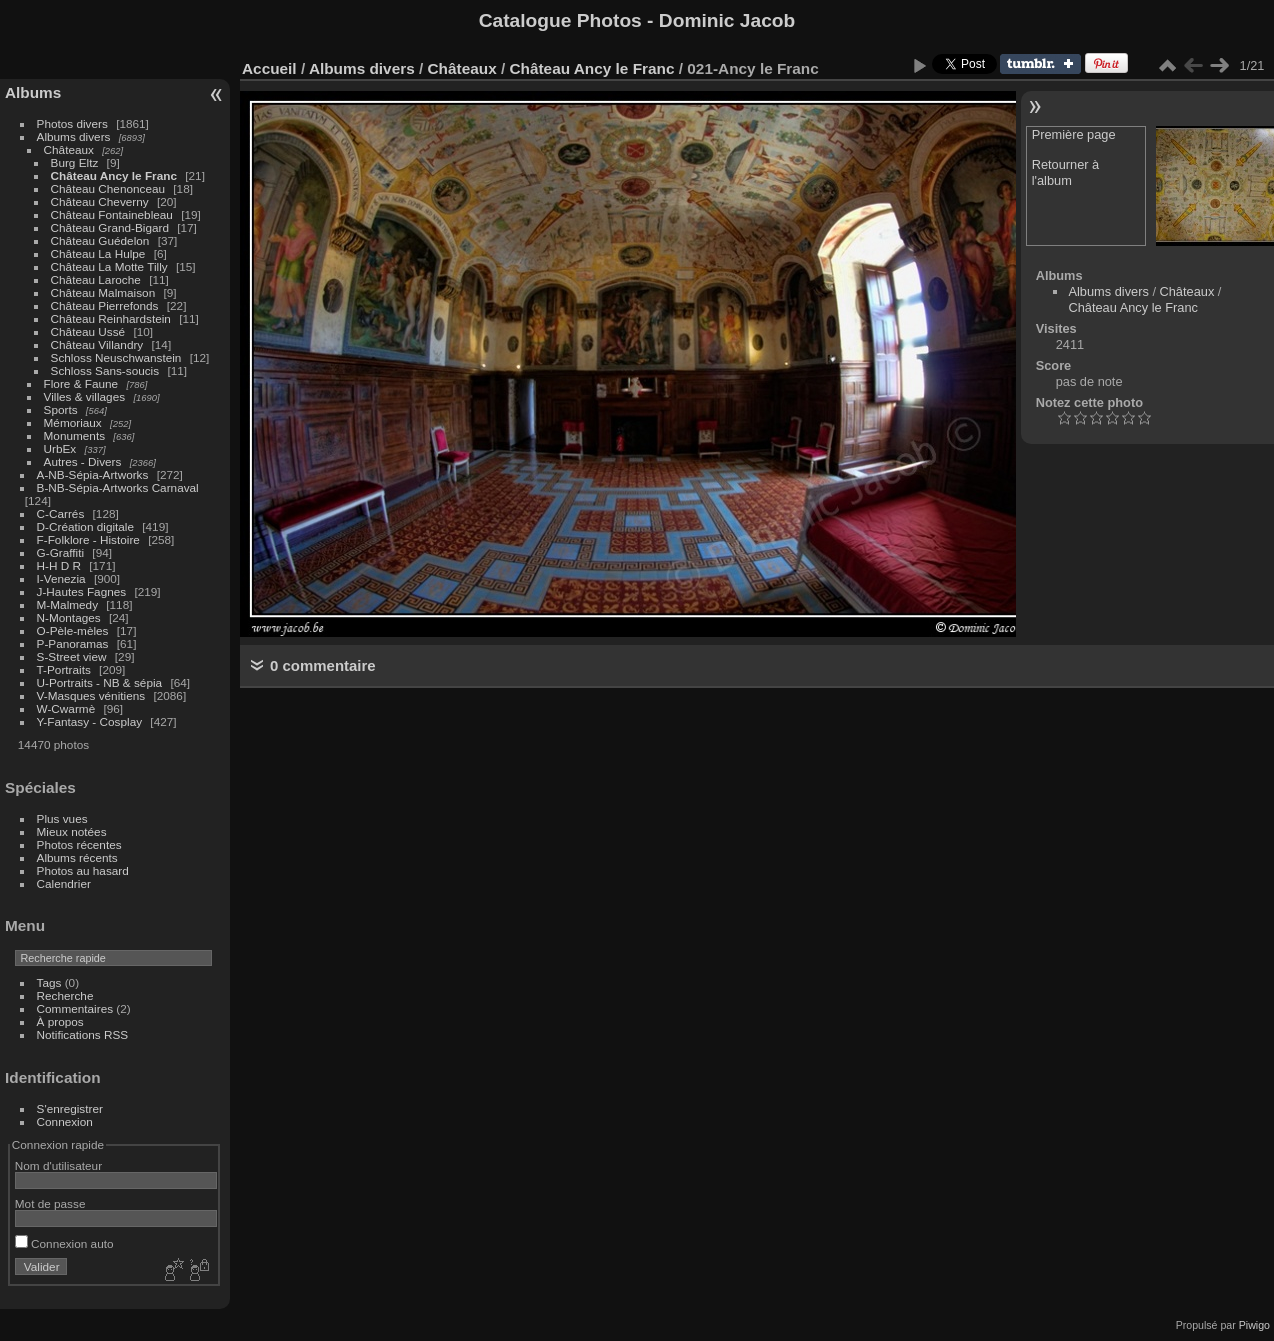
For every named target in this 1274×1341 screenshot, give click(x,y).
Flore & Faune (81, 383)
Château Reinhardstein (111, 318)
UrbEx (60, 448)
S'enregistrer (70, 1108)
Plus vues (62, 818)
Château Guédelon (100, 240)
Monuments (74, 435)
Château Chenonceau (108, 188)
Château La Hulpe (98, 253)
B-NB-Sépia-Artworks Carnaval (118, 487)
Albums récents (77, 857)
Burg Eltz (75, 162)
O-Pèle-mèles (73, 630)
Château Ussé (88, 331)
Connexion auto (64, 1243)
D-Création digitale (85, 526)
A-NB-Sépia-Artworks (93, 474)
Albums (33, 92)
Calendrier (64, 883)
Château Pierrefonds (105, 305)
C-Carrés (61, 513)
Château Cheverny (100, 201)
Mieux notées (72, 831)
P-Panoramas (73, 643)
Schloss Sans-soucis (105, 370)
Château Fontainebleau (112, 214)
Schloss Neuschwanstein (116, 357)
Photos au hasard (83, 870)
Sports (61, 409)
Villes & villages (85, 396)
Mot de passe (50, 1203)
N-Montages (69, 617)
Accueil (269, 68)
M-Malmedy (67, 604)
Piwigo (1254, 1325)
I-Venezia (61, 578)
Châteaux (69, 149)
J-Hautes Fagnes (82, 591)
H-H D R (59, 565)
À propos (60, 1021)
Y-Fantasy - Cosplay (90, 721)
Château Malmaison (103, 292)
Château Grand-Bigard (110, 227)
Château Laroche (96, 279)
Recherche (65, 995)
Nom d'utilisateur (58, 1165)
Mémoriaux (73, 422)
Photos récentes (79, 844)
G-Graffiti (61, 552)
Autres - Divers (83, 461)
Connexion (65, 1121)
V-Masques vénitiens (91, 695)
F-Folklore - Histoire (88, 539)
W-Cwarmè (66, 708)
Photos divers (72, 123)
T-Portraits (64, 669)
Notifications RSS (83, 1034)
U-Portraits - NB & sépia (100, 682)
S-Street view (72, 656)
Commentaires (75, 1008)
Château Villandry (97, 344)
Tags (49, 982)
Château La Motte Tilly (109, 266)
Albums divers (74, 136)
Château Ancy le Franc (114, 175)
